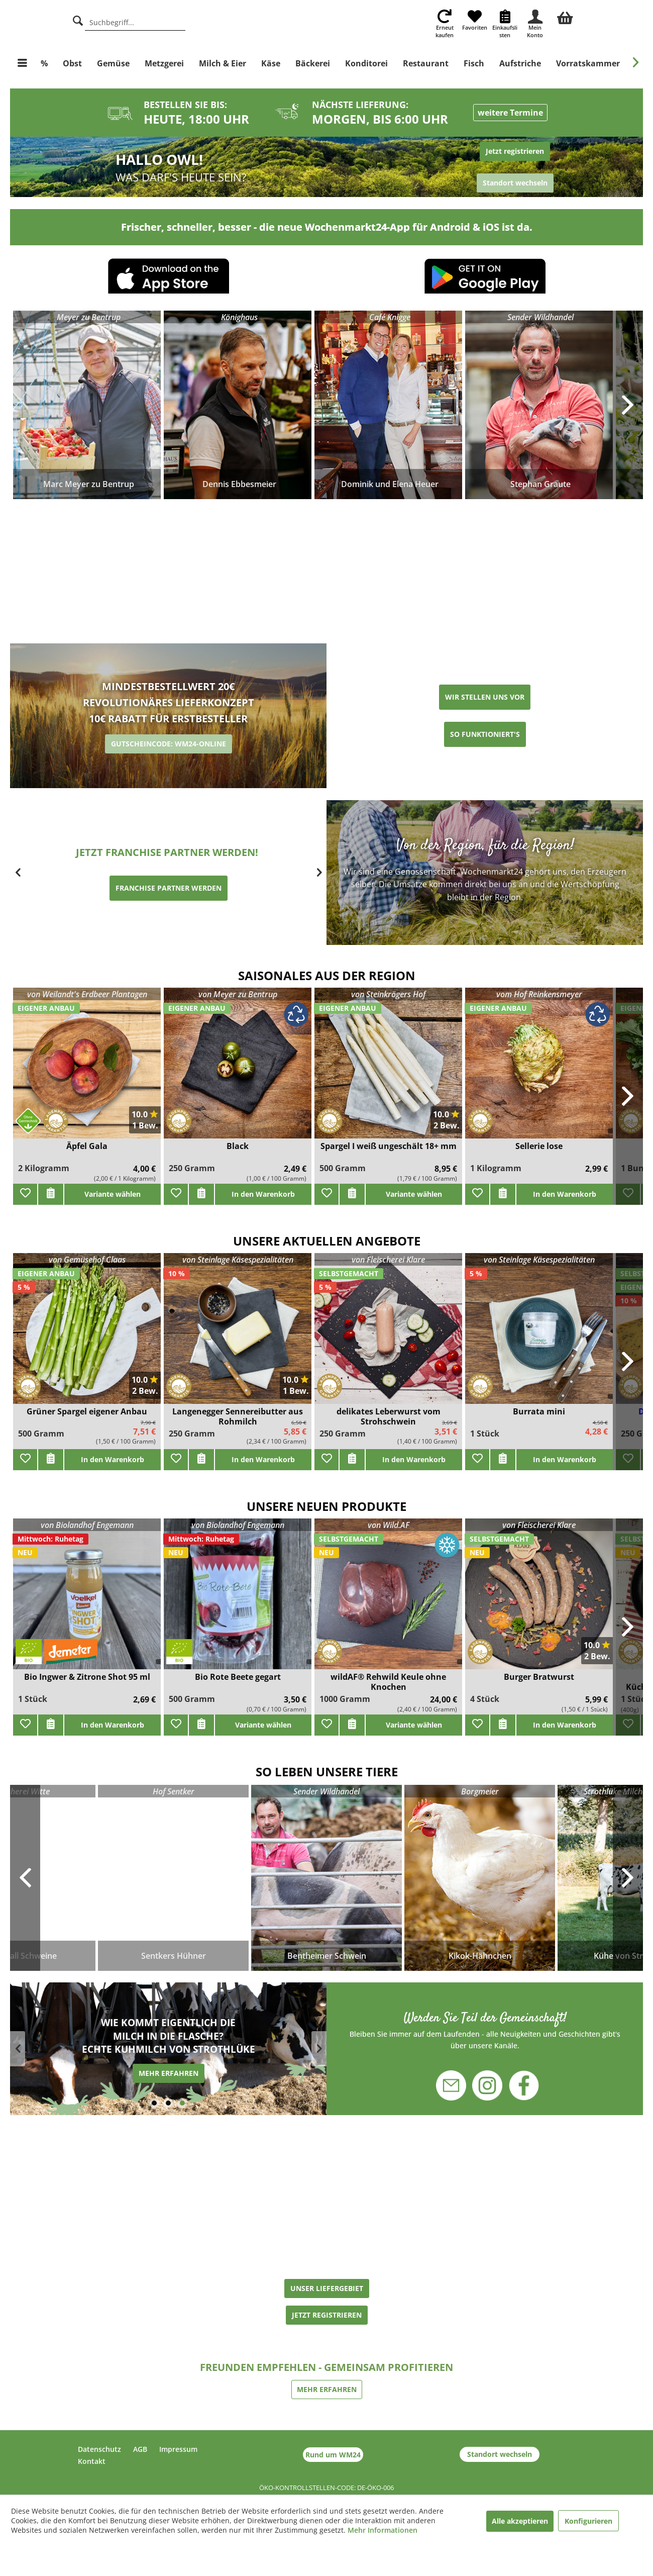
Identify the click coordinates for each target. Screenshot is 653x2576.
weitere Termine (510, 112)
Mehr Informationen (382, 2530)
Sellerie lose (539, 1146)
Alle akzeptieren (520, 2521)
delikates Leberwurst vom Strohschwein (389, 1416)
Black (238, 1146)
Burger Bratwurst (539, 1677)
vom (539, 994)
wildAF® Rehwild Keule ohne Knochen (388, 1682)
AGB (140, 2449)
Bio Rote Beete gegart (238, 1677)
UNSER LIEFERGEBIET (326, 2288)
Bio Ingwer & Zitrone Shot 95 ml (87, 1677)
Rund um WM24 (333, 2454)
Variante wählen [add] (112, 1194)
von (87, 994)
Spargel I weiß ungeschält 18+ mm (388, 1146)
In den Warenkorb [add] (263, 1194)
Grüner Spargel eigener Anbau (87, 1411)
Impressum (178, 2449)
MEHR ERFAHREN (168, 2074)
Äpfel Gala (86, 1146)
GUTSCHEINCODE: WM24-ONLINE (168, 743)
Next (628, 1878)
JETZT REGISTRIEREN (327, 2315)
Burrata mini (539, 1411)
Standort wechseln (499, 2454)
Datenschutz (99, 2449)
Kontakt (91, 2461)
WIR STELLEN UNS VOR (484, 697)
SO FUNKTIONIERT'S (485, 734)
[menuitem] (565, 16)
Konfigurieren (588, 2521)
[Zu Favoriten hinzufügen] (25, 1194)
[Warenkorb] (565, 16)
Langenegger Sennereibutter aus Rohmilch (237, 1416)
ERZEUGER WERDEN (168, 896)
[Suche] (78, 19)
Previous (25, 1878)
